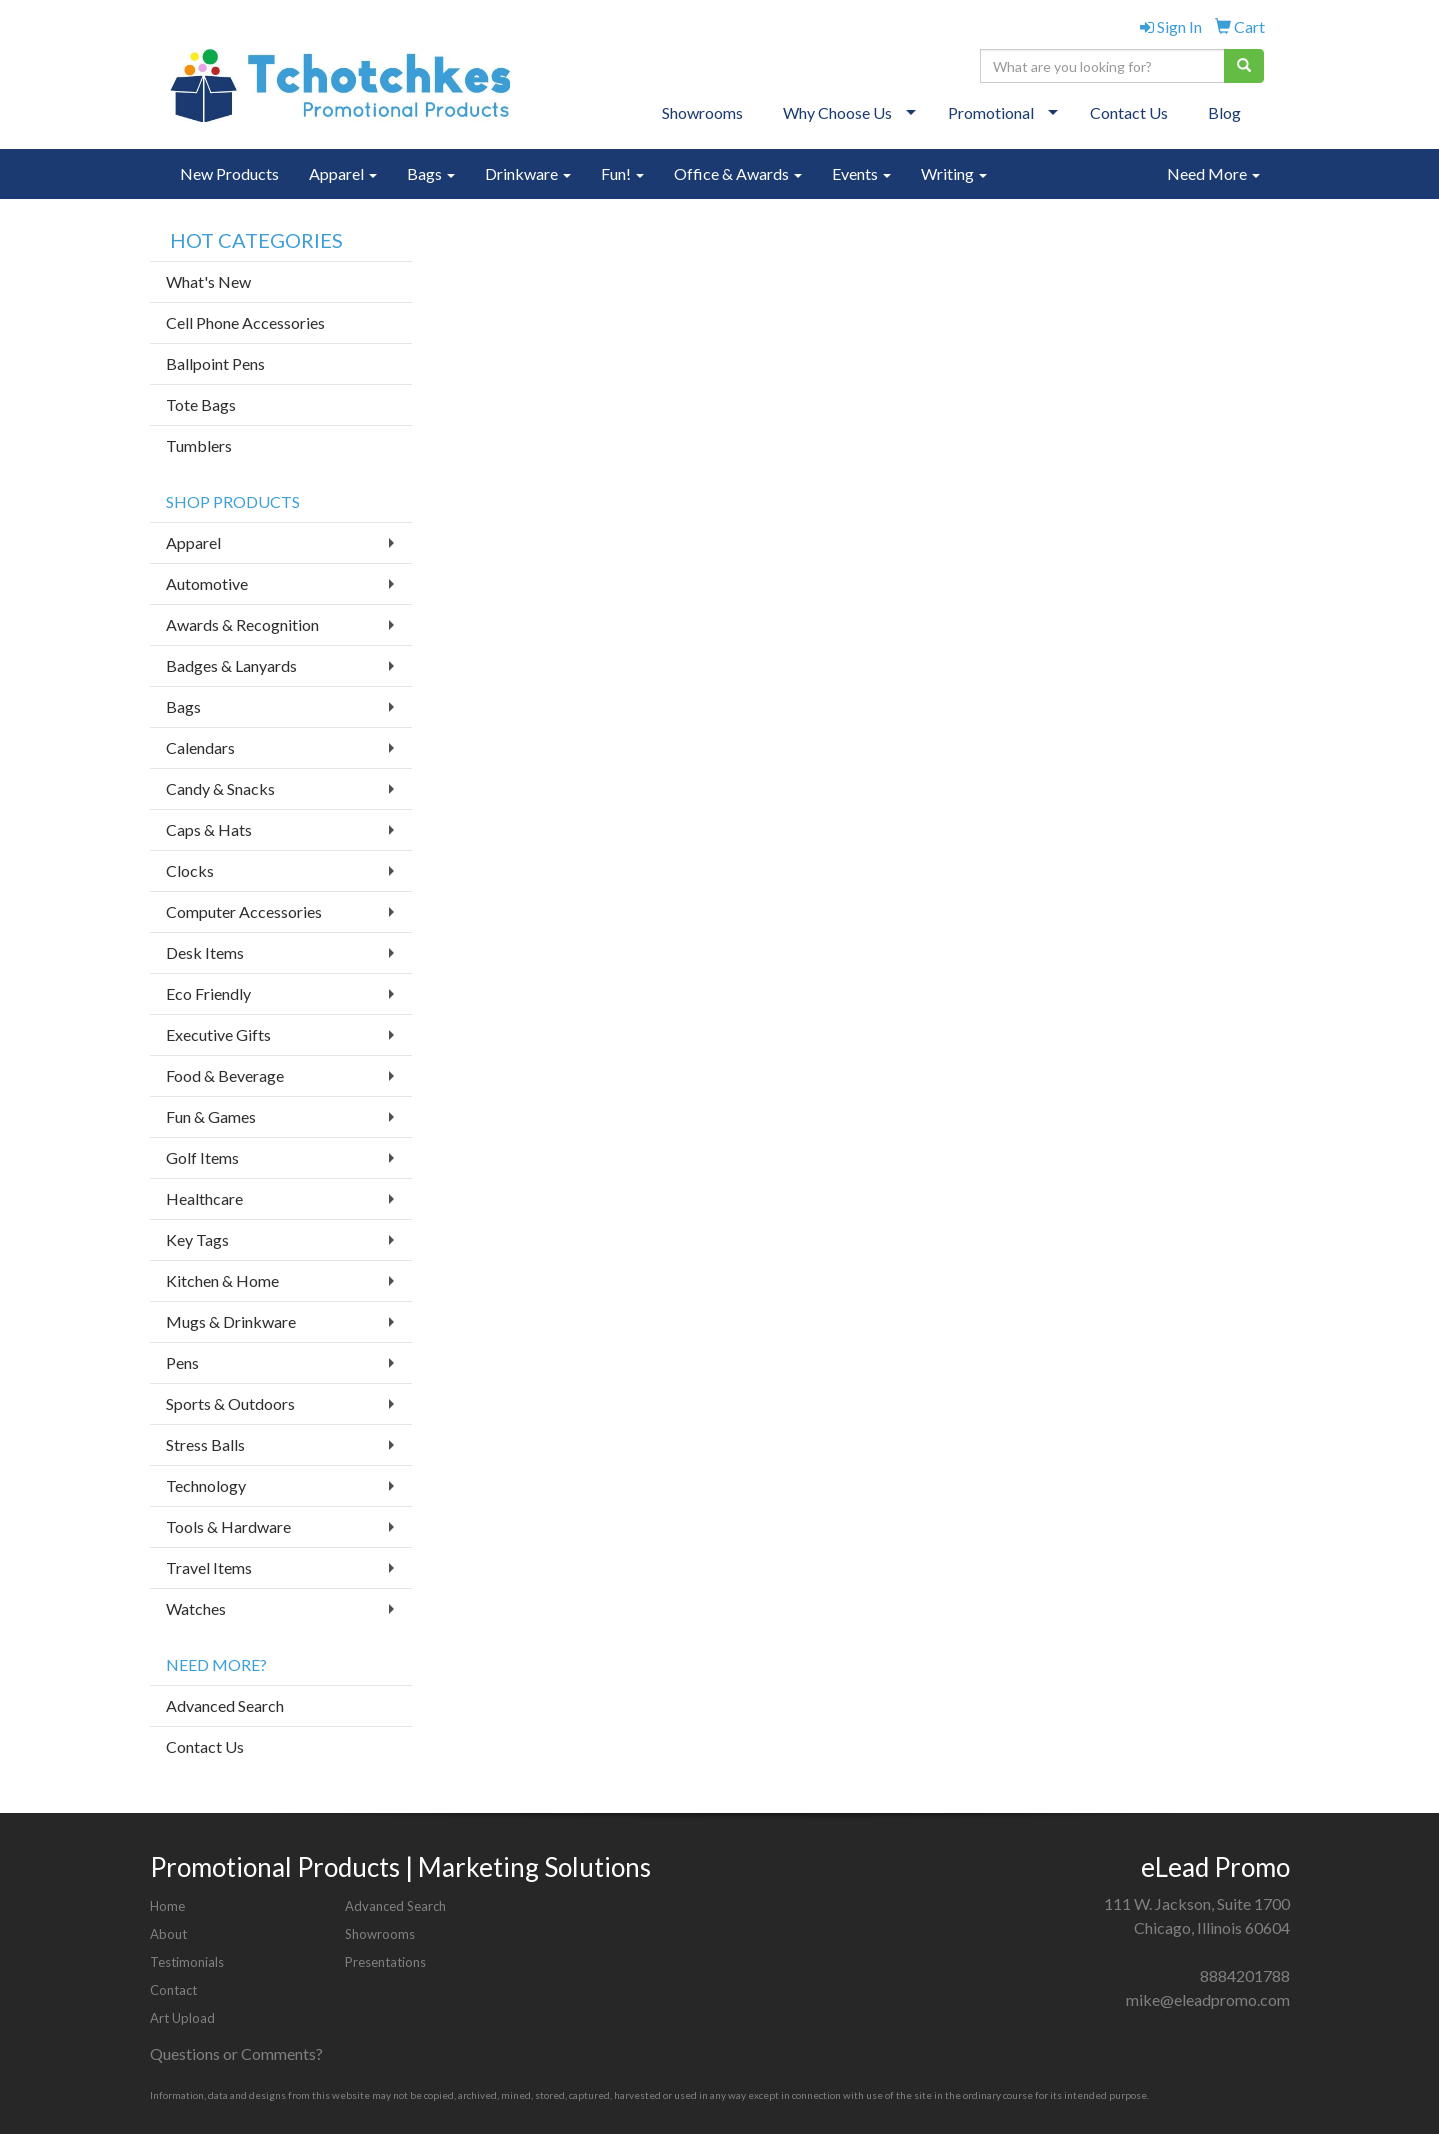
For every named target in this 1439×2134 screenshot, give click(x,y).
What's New (208, 281)
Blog (1224, 112)
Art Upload (182, 2018)
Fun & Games (211, 1116)
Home (167, 1906)
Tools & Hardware (228, 1526)
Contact (173, 1990)
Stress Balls (205, 1444)
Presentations (385, 1962)
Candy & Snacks (220, 788)
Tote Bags (201, 404)
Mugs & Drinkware (231, 1321)
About (168, 1934)
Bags (431, 173)
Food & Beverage (225, 1075)
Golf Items (202, 1157)
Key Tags (197, 1239)
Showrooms (702, 112)
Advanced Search (225, 1705)
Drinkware (528, 173)
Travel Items (209, 1567)
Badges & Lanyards (231, 665)
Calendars (200, 747)
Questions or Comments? (236, 2053)
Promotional (991, 112)
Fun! (622, 173)
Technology (206, 1485)
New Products (229, 173)
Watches (196, 1608)
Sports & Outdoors (230, 1403)
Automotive (207, 583)
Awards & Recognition (242, 624)
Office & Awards (738, 173)
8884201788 (1245, 1975)
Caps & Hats (209, 829)
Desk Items (205, 952)
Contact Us (1129, 112)
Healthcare (204, 1198)
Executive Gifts (218, 1034)
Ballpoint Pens (215, 363)
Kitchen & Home (222, 1280)
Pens (182, 1362)
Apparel (343, 173)
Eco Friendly (208, 993)
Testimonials (187, 1962)
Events (861, 173)
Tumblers (199, 445)
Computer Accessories (244, 911)
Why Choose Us (837, 112)
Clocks (190, 870)
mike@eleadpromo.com (1208, 1999)
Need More (1213, 173)
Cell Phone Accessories (245, 322)
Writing (954, 173)
